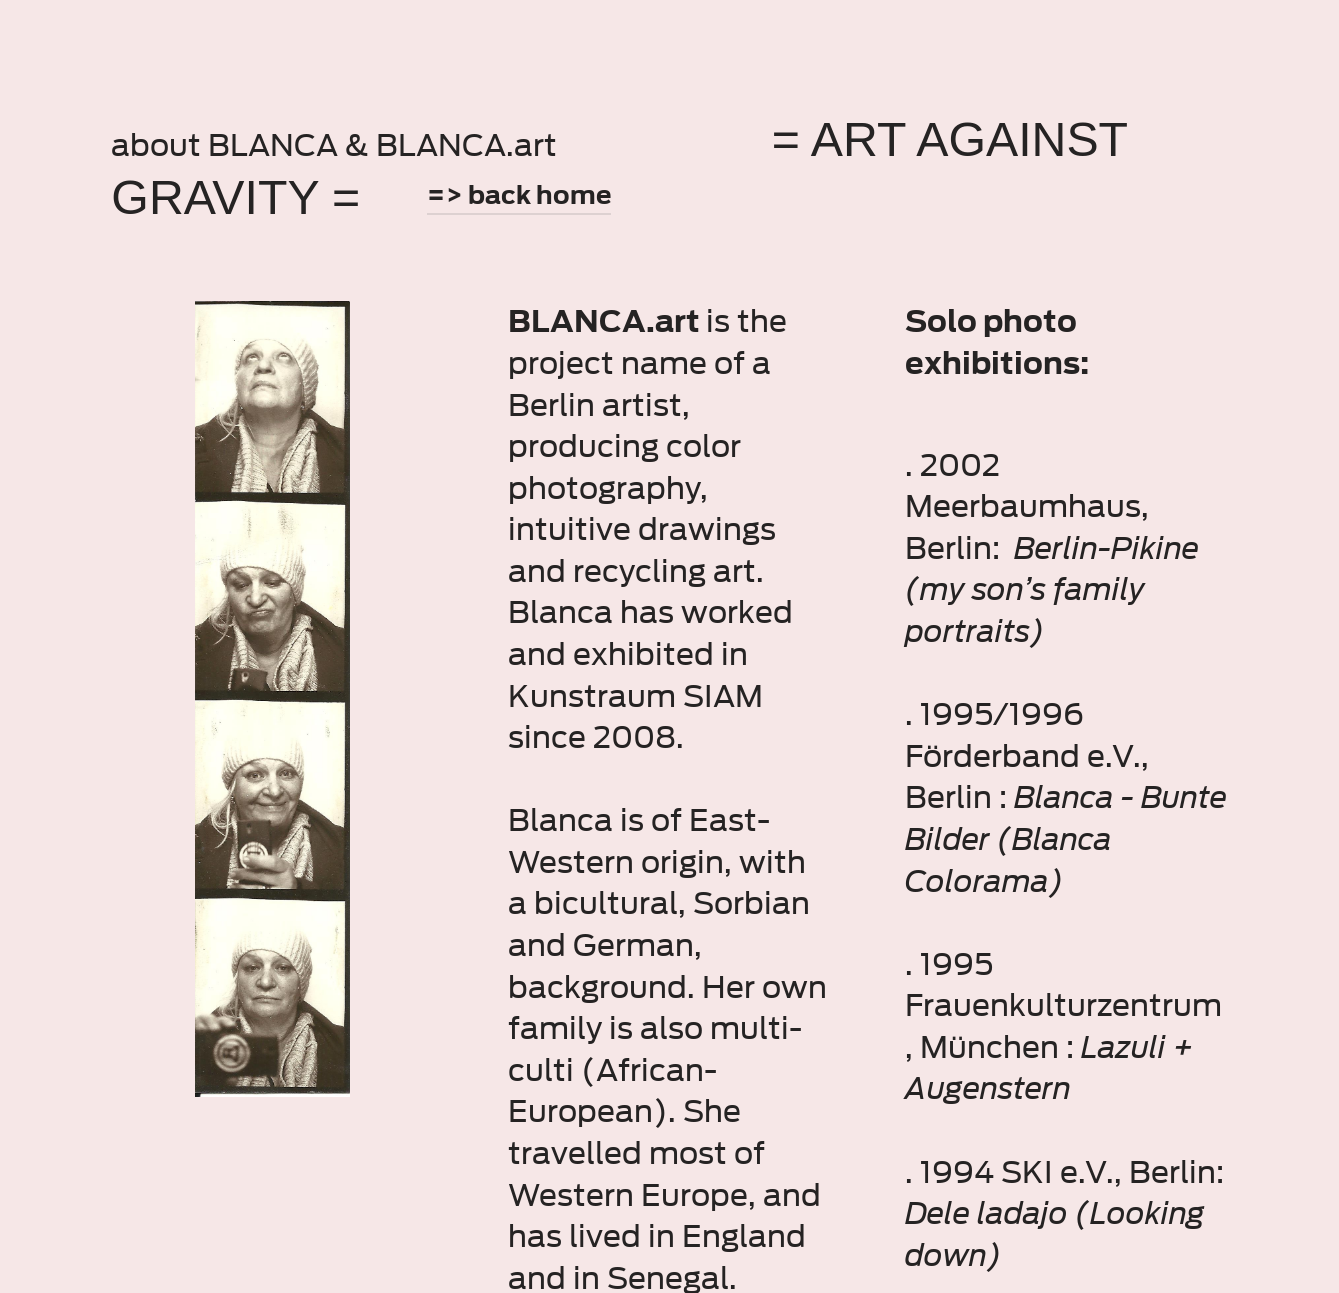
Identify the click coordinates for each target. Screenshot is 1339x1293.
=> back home (519, 195)
